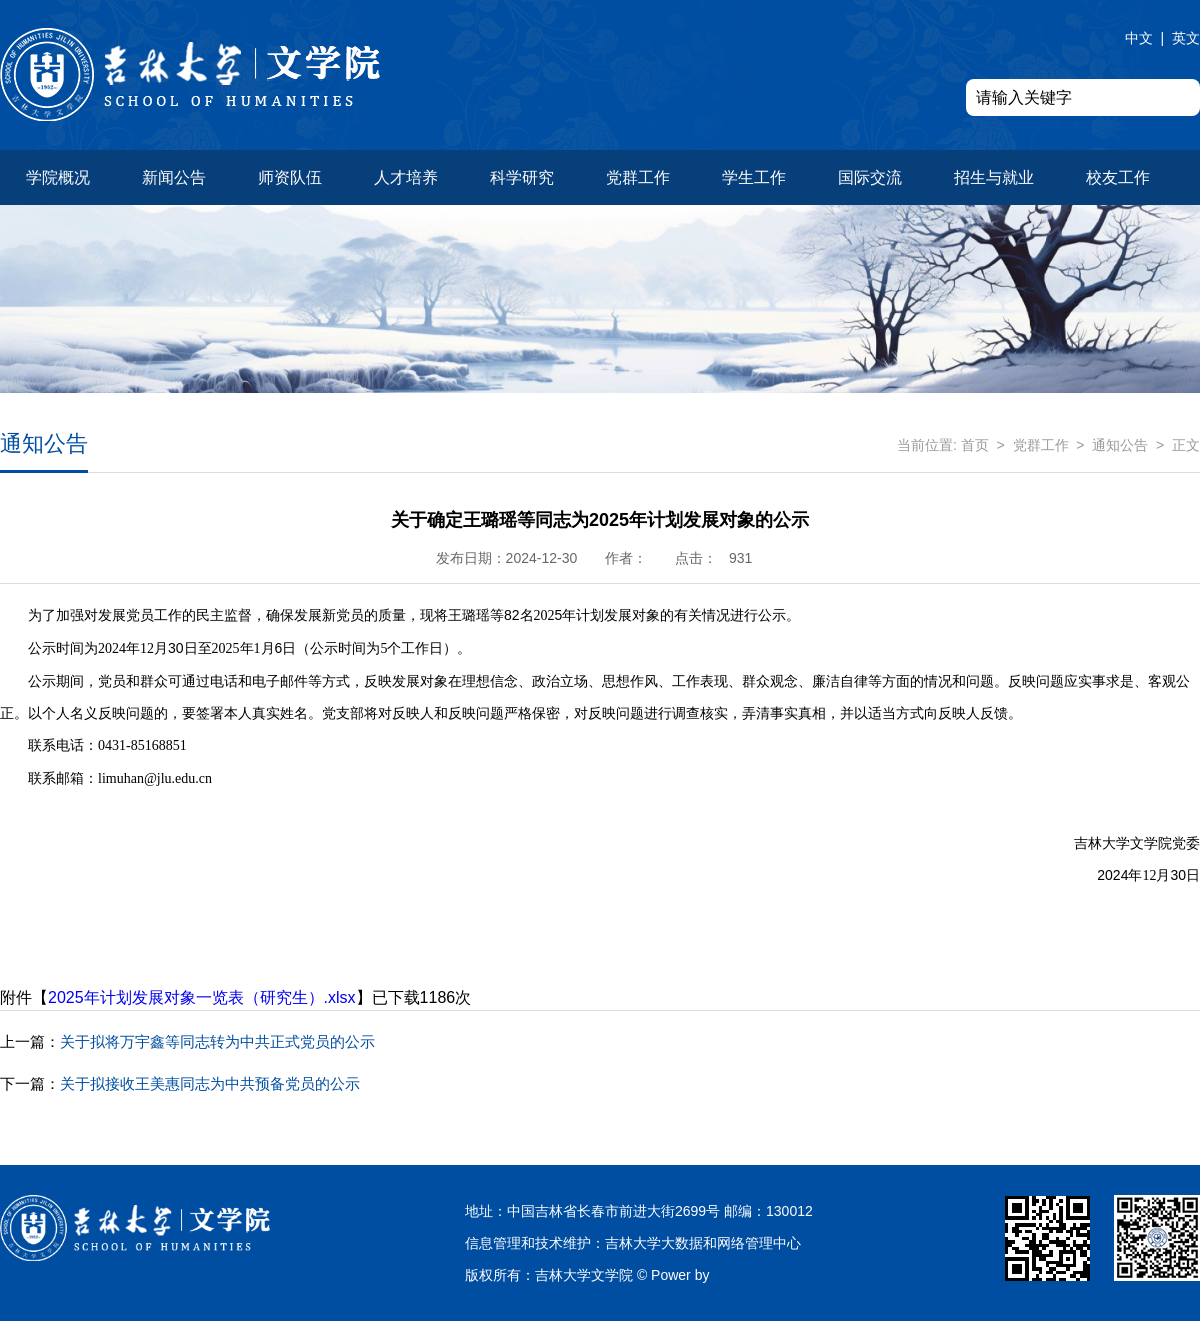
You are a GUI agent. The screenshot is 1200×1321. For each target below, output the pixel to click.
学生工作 (754, 177)
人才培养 (406, 177)
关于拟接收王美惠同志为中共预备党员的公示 (180, 1083)
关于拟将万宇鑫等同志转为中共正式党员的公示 (187, 1041)
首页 (975, 445)
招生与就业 (994, 177)
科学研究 (522, 177)
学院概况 (58, 177)
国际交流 (870, 177)
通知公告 (1120, 445)
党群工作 (638, 177)
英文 (1186, 38)
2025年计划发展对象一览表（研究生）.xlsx (202, 997)
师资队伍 (290, 177)
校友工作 (1118, 177)
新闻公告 (174, 177)
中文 (1139, 38)
